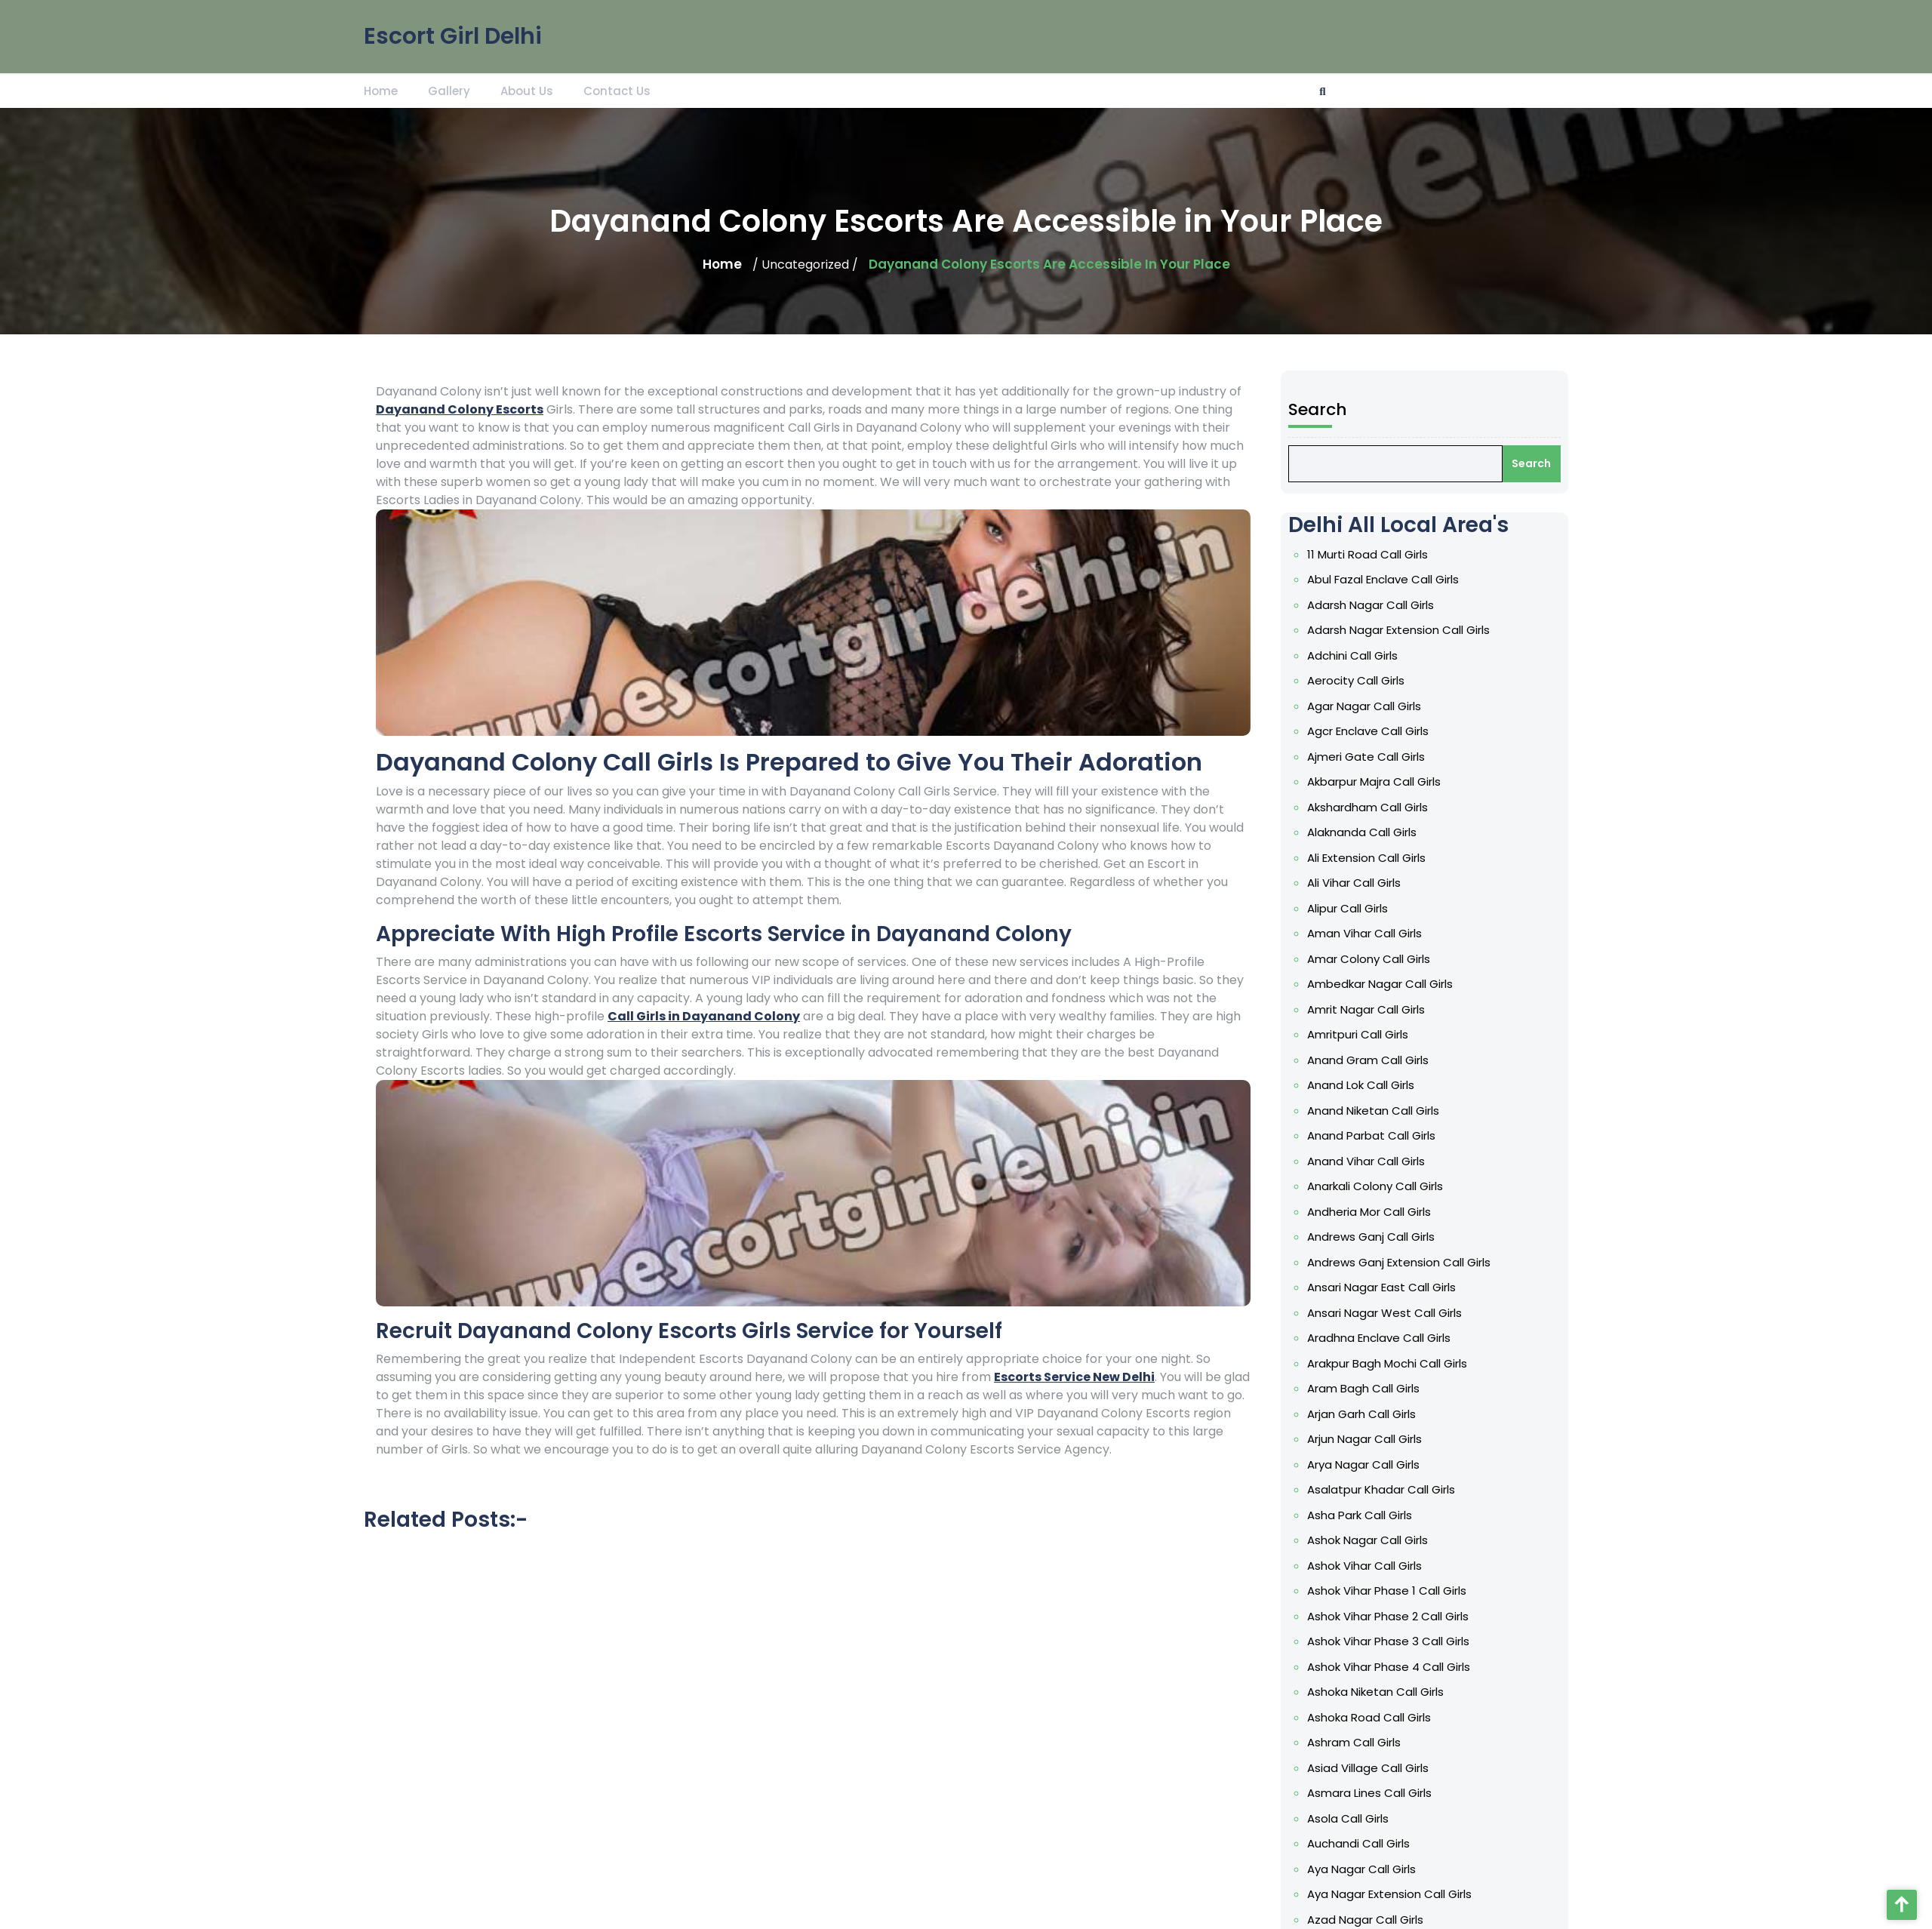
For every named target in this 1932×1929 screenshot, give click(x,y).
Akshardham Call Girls (1370, 837)
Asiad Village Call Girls (1370, 1753)
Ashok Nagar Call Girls (1370, 1535)
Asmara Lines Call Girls (1371, 1777)
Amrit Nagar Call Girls (1368, 1030)
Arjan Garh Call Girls (1364, 1415)
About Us (526, 89)
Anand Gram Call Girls (1370, 1078)
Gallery (449, 89)
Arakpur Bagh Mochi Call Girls (1388, 1367)
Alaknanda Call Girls (1364, 861)
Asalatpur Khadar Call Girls (1383, 1488)
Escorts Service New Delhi (1074, 1377)
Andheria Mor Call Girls (1371, 1222)
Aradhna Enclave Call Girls (1380, 1343)
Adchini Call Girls (1355, 692)
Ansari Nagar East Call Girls (1383, 1295)
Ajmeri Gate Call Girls (1368, 789)
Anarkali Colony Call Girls (1377, 1198)
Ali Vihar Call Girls (1356, 909)
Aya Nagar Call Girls (1364, 1849)
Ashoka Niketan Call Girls (1377, 1680)
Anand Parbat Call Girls (1373, 1150)
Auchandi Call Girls (1361, 1825)
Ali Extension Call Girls (1369, 885)
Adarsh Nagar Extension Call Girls (1399, 668)
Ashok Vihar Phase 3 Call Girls (1389, 1632)
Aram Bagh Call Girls (1366, 1391)
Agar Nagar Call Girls (1366, 741)
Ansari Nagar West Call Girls (1386, 1319)
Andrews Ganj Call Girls (1373, 1246)
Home (381, 89)
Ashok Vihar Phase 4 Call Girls (1390, 1656)
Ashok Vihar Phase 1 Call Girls (1388, 1584)
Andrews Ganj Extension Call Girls (1399, 1270)
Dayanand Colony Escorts (459, 409)
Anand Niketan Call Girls (1375, 1126)
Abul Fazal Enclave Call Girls (1384, 620)
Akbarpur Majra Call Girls (1376, 812)
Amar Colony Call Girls (1370, 981)
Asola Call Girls (1351, 1801)
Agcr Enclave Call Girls (1370, 765)
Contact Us (617, 89)
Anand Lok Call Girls (1363, 1102)
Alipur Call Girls (1350, 933)
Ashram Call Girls (1356, 1729)
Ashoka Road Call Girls (1371, 1704)
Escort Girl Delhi (453, 31)
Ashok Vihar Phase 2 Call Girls (1389, 1608)
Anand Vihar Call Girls (1368, 1174)
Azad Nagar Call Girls (1367, 1897)
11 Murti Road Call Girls (1370, 596)
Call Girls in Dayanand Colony (704, 1016)
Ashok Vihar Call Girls (1367, 1560)
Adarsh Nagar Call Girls (1372, 644)
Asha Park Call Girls (1362, 1511)
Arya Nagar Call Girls (1366, 1464)
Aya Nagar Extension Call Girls (1390, 1873)
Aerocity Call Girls (1358, 717)
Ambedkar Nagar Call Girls (1381, 1006)
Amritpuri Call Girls (1360, 1054)
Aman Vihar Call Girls (1367, 957)
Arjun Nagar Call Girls (1367, 1440)
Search (1322, 459)
